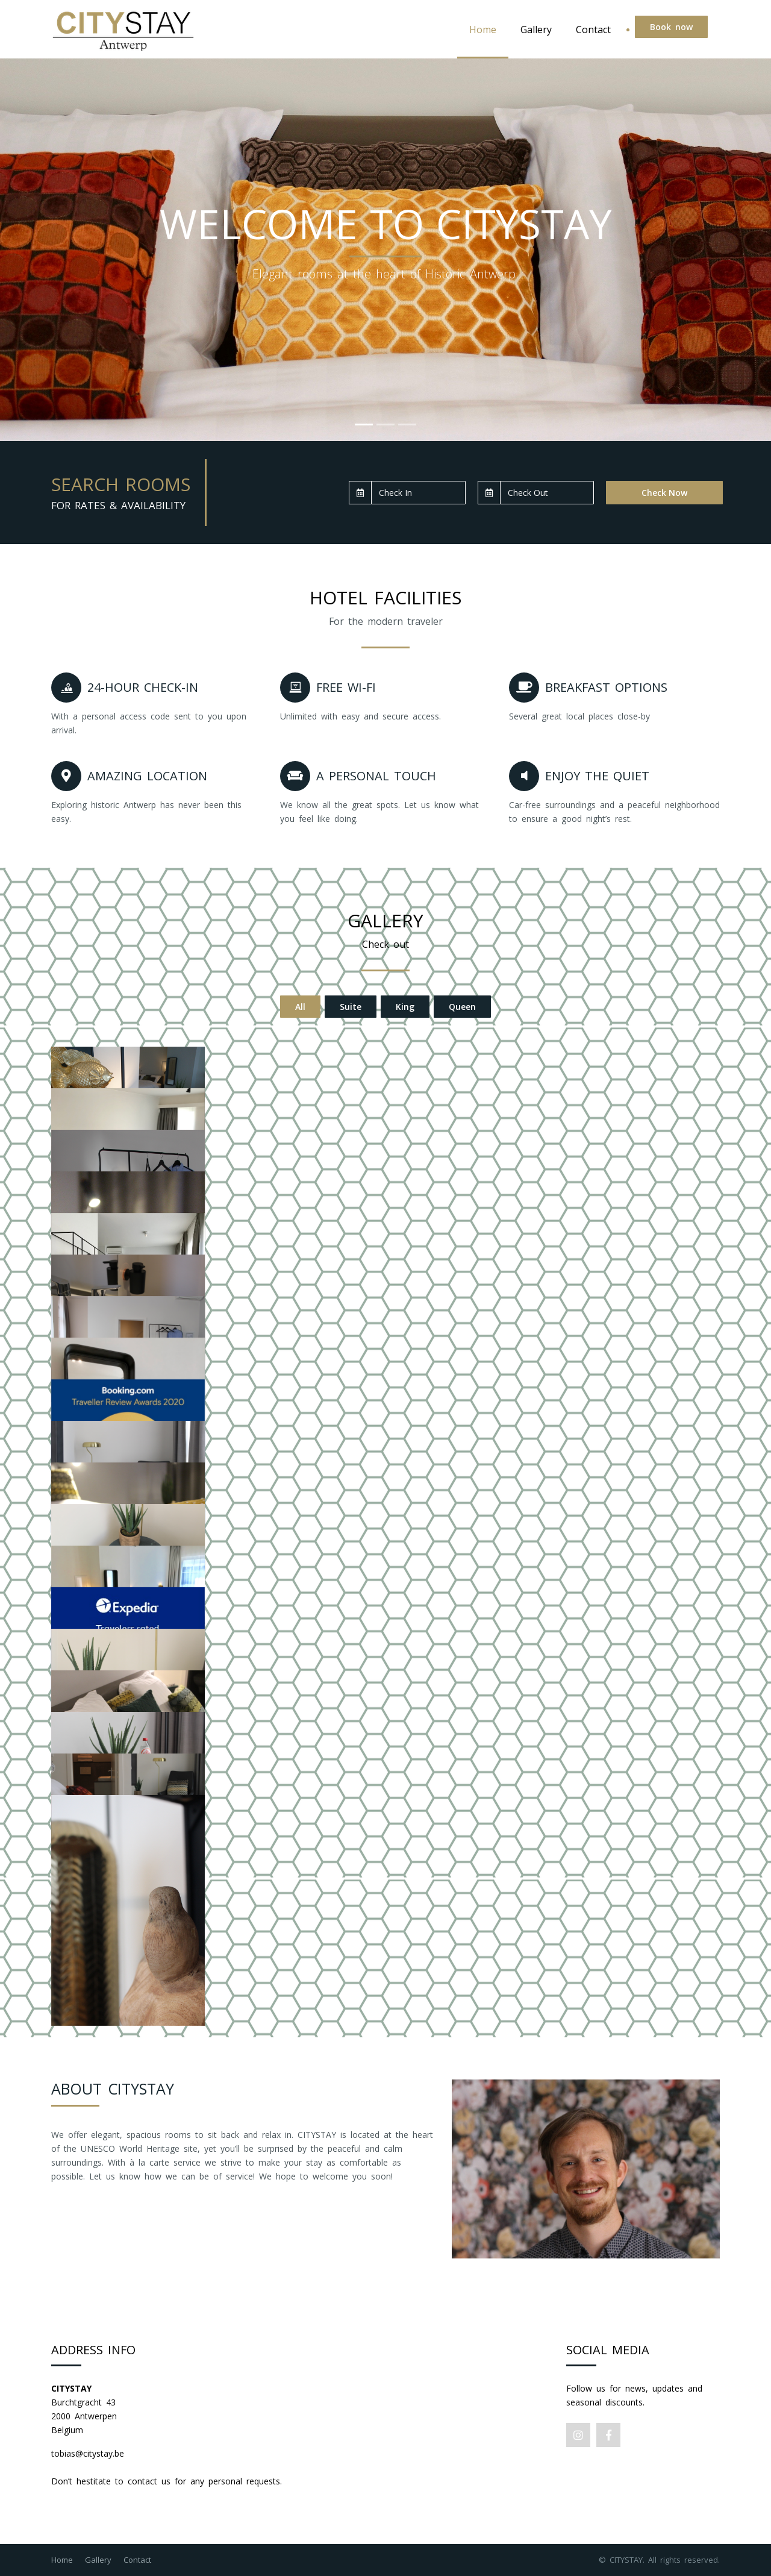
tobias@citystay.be (87, 2453)
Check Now (664, 492)
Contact (593, 29)
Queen (462, 1006)
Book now (671, 27)
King (405, 1006)
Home (482, 29)
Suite (350, 1006)
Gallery (536, 29)
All (300, 1006)
